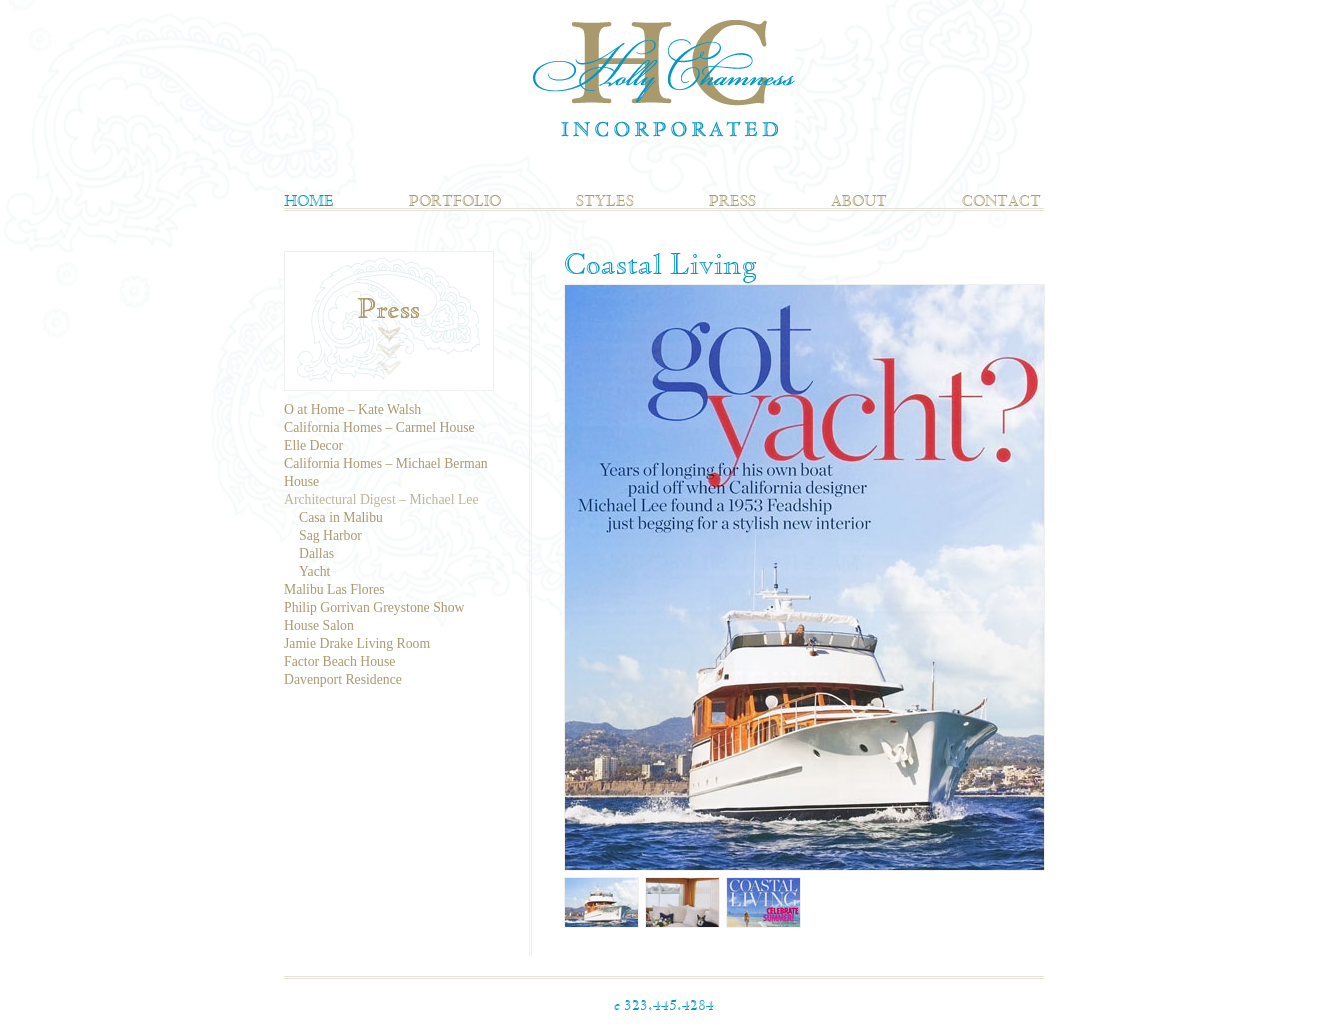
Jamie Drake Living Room (357, 643)
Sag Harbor (330, 535)
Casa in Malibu (341, 517)
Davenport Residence (343, 679)
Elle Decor (313, 445)
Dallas (316, 553)
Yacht (314, 571)
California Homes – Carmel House (379, 427)
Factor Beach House (339, 661)
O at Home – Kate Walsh (352, 409)
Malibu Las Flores (334, 589)
